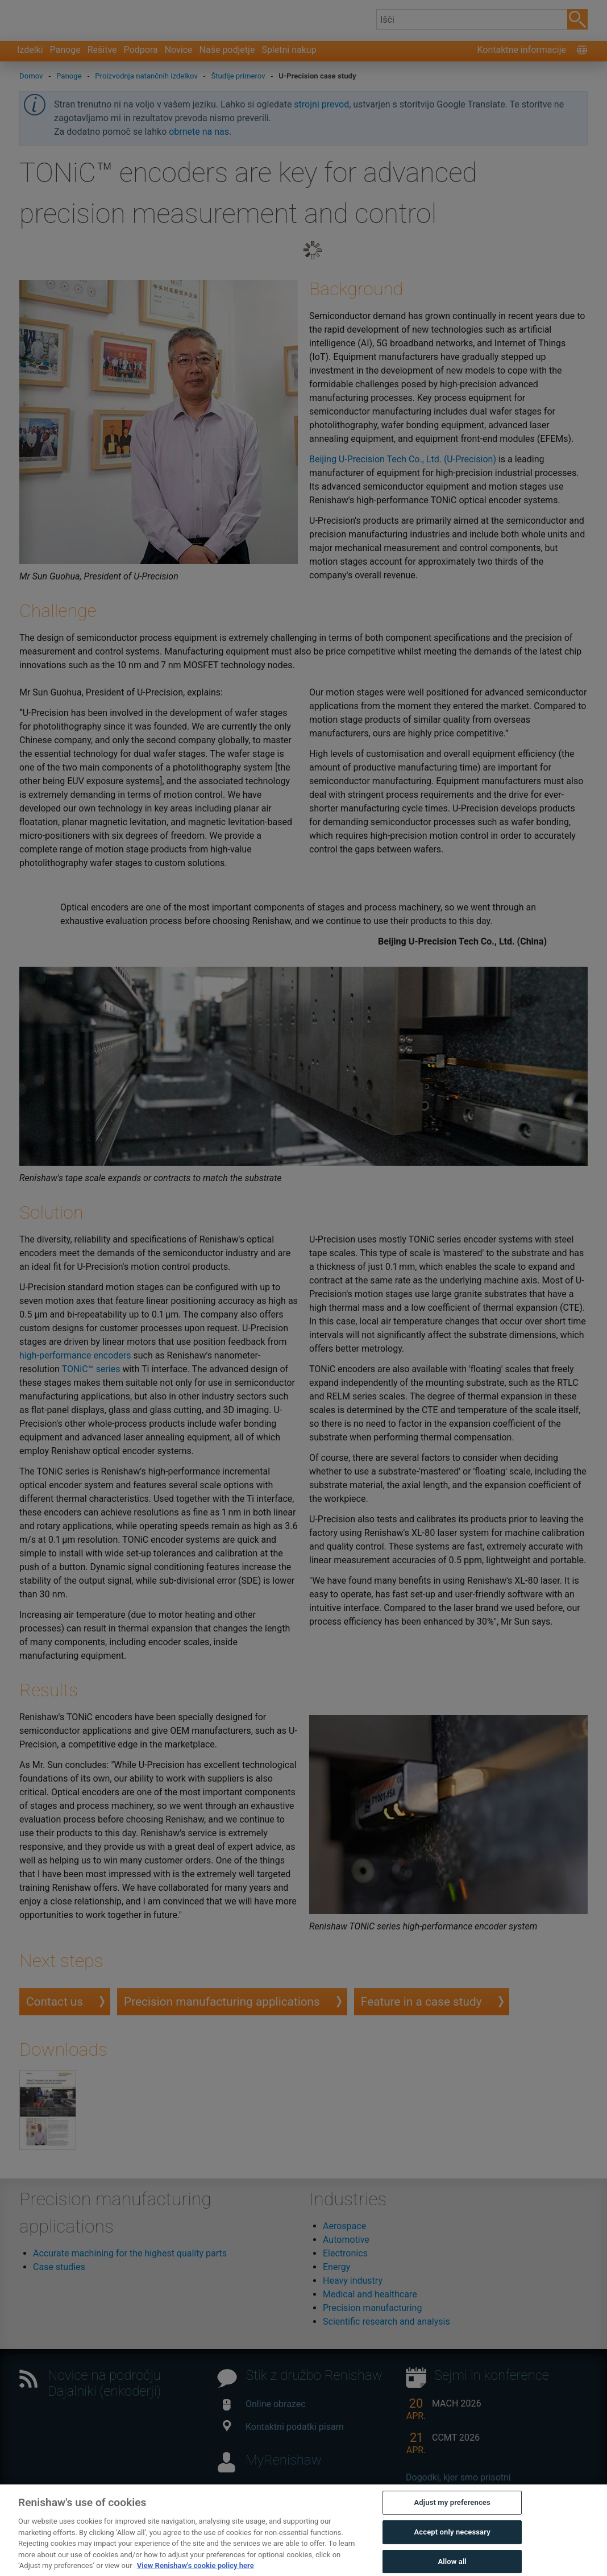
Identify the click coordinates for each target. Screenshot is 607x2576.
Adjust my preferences (452, 2527)
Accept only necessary (452, 2556)
